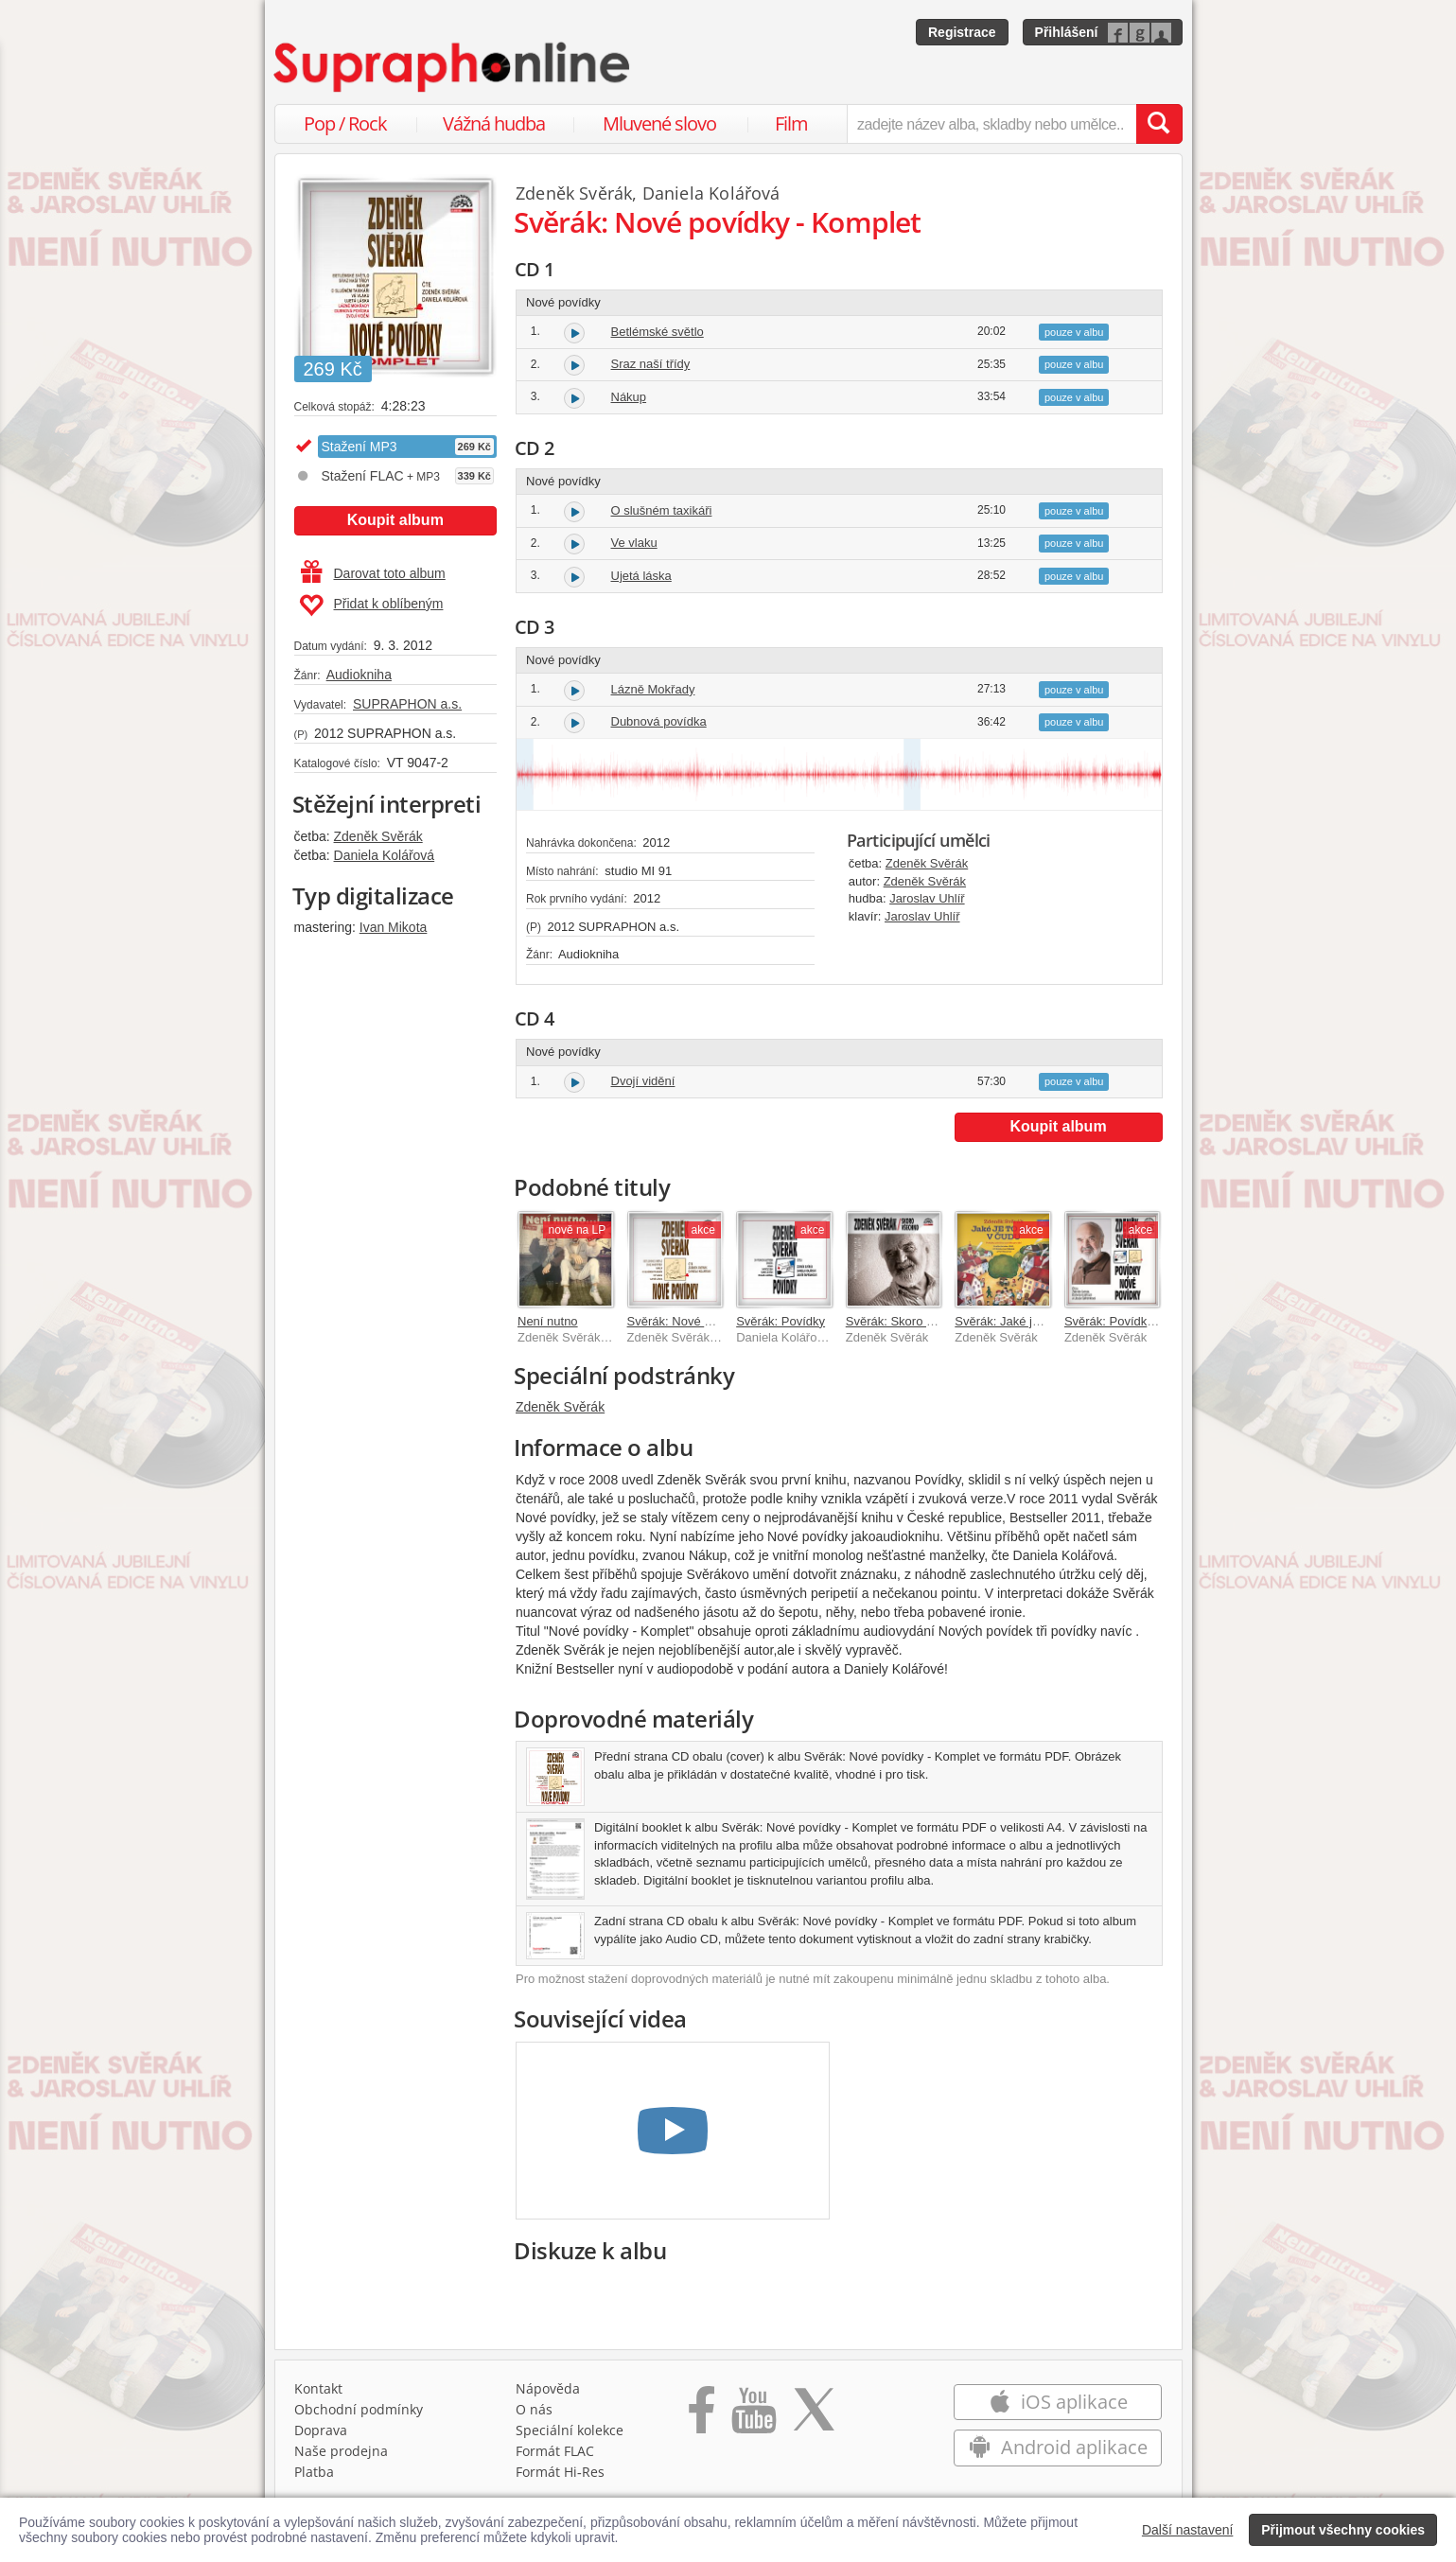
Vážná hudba (494, 123)
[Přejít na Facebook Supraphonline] (701, 2416)
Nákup (629, 397)
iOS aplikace (1058, 2401)
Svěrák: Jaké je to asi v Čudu (1034, 1321)
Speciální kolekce (569, 2430)
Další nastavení (1188, 2529)
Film (791, 123)
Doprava (320, 2430)
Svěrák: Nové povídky (686, 1321)
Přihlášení (1066, 32)
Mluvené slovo (659, 123)
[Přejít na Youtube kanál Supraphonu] (753, 2416)
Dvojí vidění (643, 1081)
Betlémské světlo (657, 332)
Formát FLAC (555, 2451)
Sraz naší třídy (651, 364)
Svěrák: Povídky (780, 1321)
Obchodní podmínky (358, 2409)
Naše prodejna (341, 2451)
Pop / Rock (345, 123)
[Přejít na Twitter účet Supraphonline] (813, 2416)
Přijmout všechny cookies (1343, 2529)
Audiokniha (359, 674)
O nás (534, 2409)
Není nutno (547, 1321)
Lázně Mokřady (653, 689)
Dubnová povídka (659, 721)
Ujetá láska (641, 576)
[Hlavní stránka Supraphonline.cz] (453, 67)
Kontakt (318, 2388)
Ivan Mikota (394, 927)
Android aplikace (1058, 2447)
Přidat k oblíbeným (371, 605)
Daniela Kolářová (384, 855)
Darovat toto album (373, 573)
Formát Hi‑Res (560, 2472)
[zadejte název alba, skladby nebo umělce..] (991, 124)
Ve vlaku (634, 542)
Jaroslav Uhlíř (926, 898)
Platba (314, 2472)
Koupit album (395, 520)
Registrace (962, 32)
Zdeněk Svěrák (378, 836)
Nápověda (548, 2388)
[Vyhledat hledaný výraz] (1159, 124)
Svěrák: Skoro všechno (909, 1321)
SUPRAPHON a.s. (407, 703)
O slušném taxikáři (661, 510)
